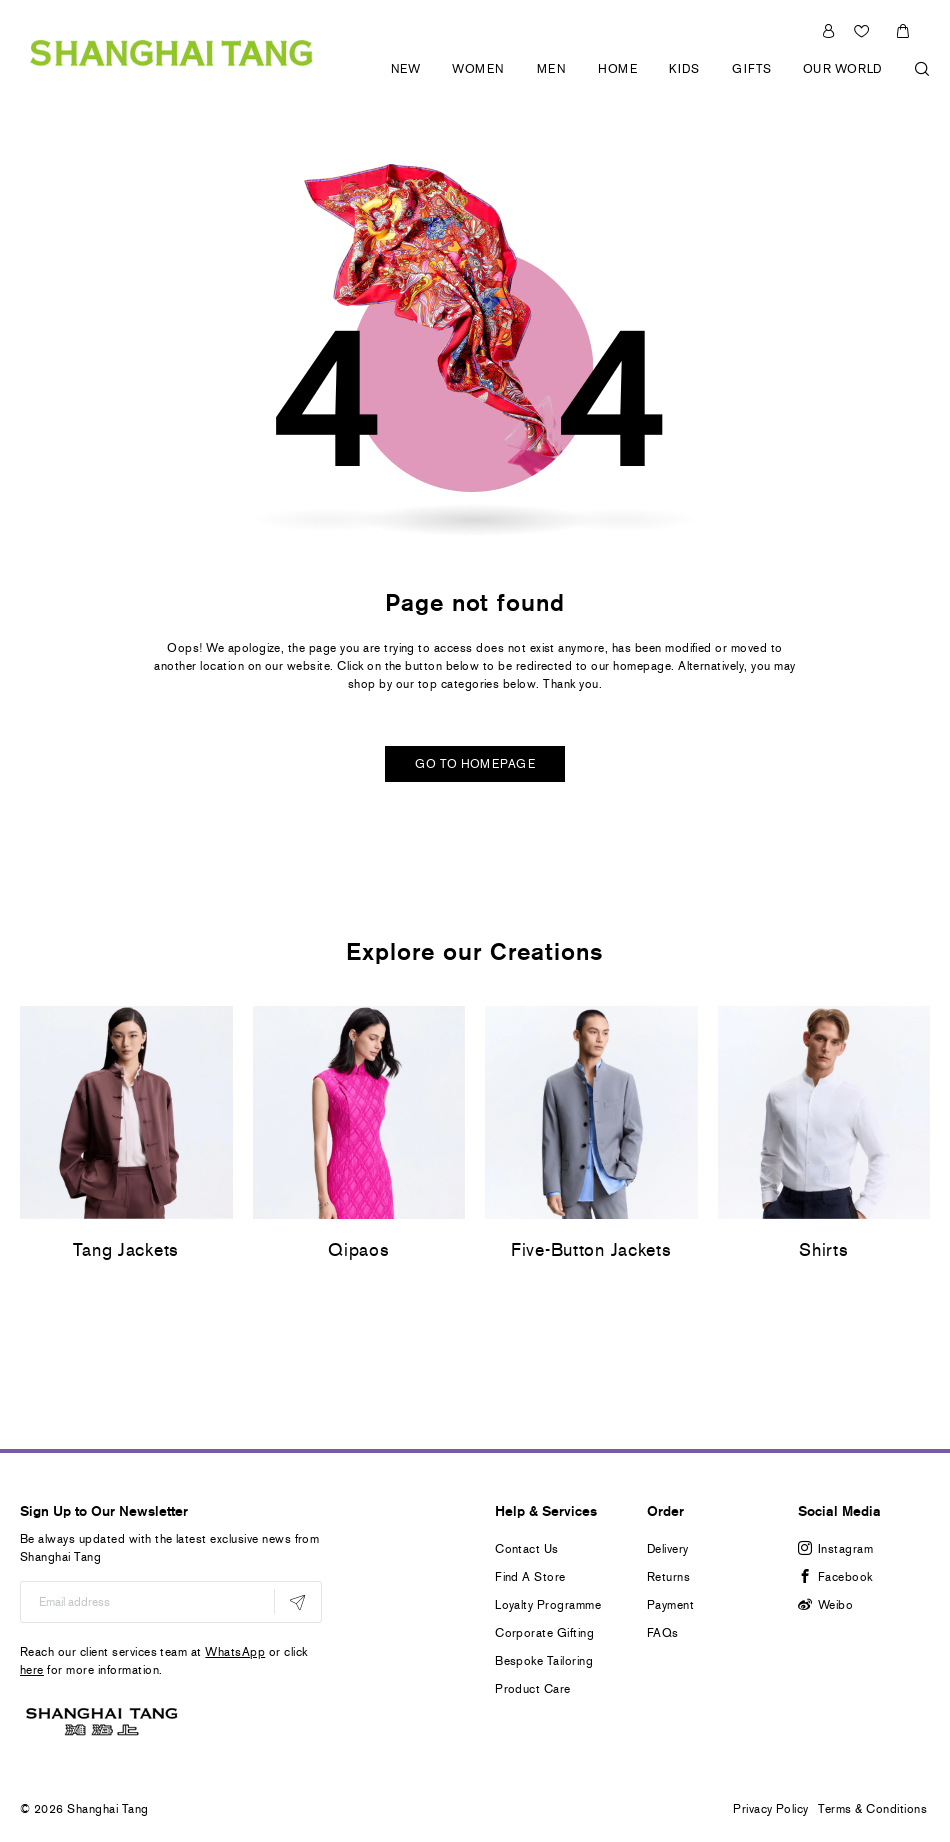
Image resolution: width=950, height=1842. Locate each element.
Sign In (828, 31)
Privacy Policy (771, 1809)
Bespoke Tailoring (544, 1661)
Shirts (823, 1250)
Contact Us (527, 1549)
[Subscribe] (297, 1601)
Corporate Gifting (544, 1633)
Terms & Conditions (872, 1809)
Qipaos (358, 1250)
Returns (668, 1577)
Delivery (668, 1549)
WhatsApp (235, 1652)
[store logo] (171, 50)
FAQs (663, 1633)
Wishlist (864, 31)
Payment (670, 1605)
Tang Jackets (126, 1250)
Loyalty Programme (548, 1605)
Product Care (533, 1689)
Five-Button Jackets (591, 1250)
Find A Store (530, 1577)
